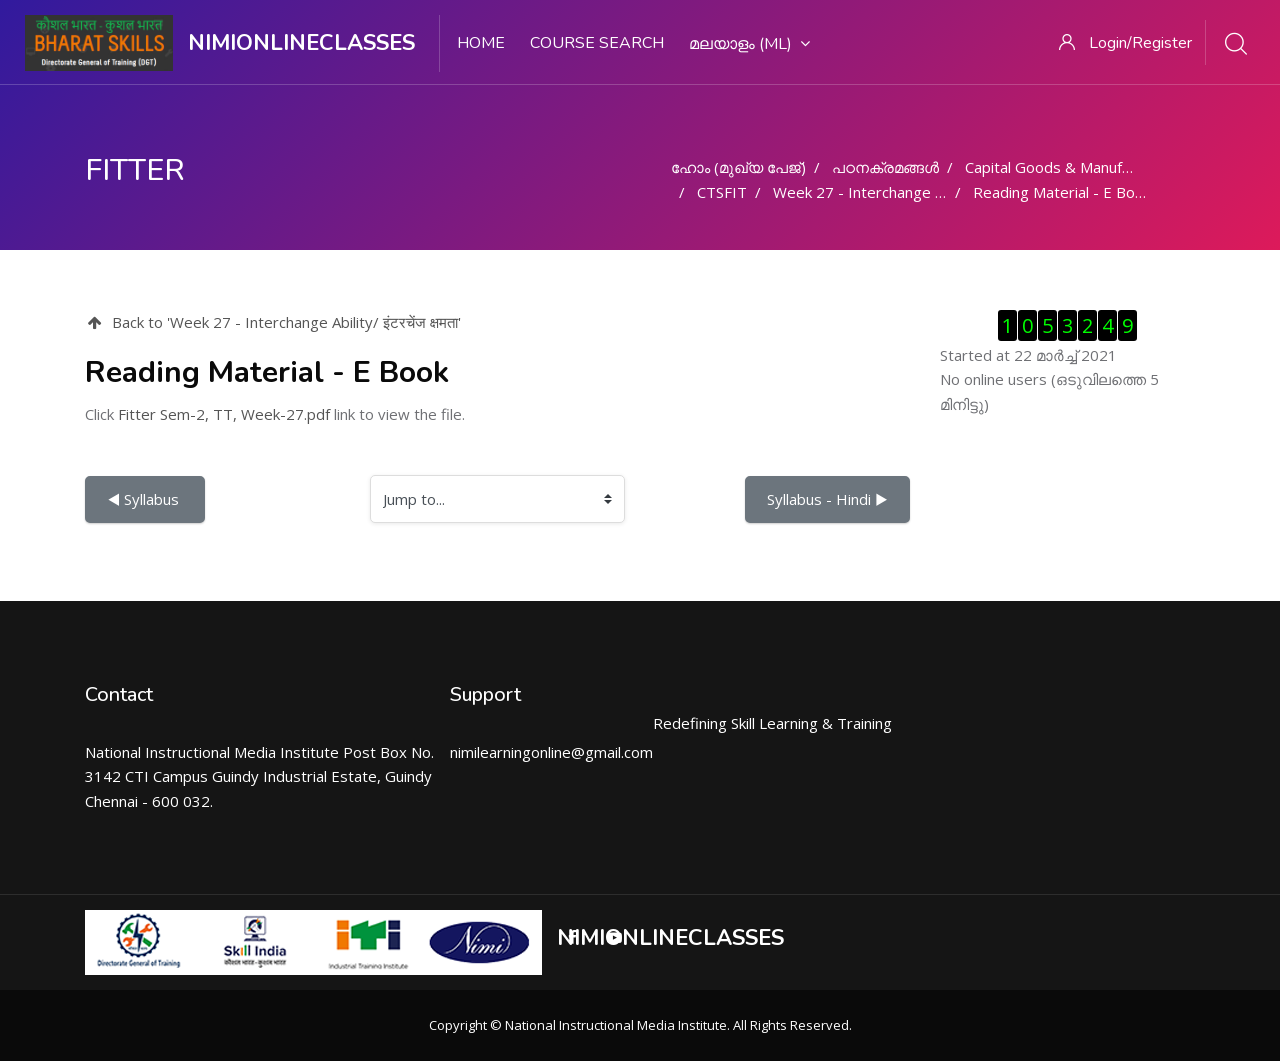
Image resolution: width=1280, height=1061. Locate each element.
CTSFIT (722, 192)
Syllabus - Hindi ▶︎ (827, 499)
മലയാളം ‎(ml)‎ (749, 44)
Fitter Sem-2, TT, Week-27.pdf (224, 414)
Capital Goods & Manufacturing (1071, 167)
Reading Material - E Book (1062, 192)
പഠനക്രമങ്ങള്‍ (885, 167)
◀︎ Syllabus (145, 499)
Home (481, 43)
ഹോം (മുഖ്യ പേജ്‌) (738, 167)
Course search (597, 43)
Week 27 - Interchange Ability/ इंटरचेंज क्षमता (917, 192)
